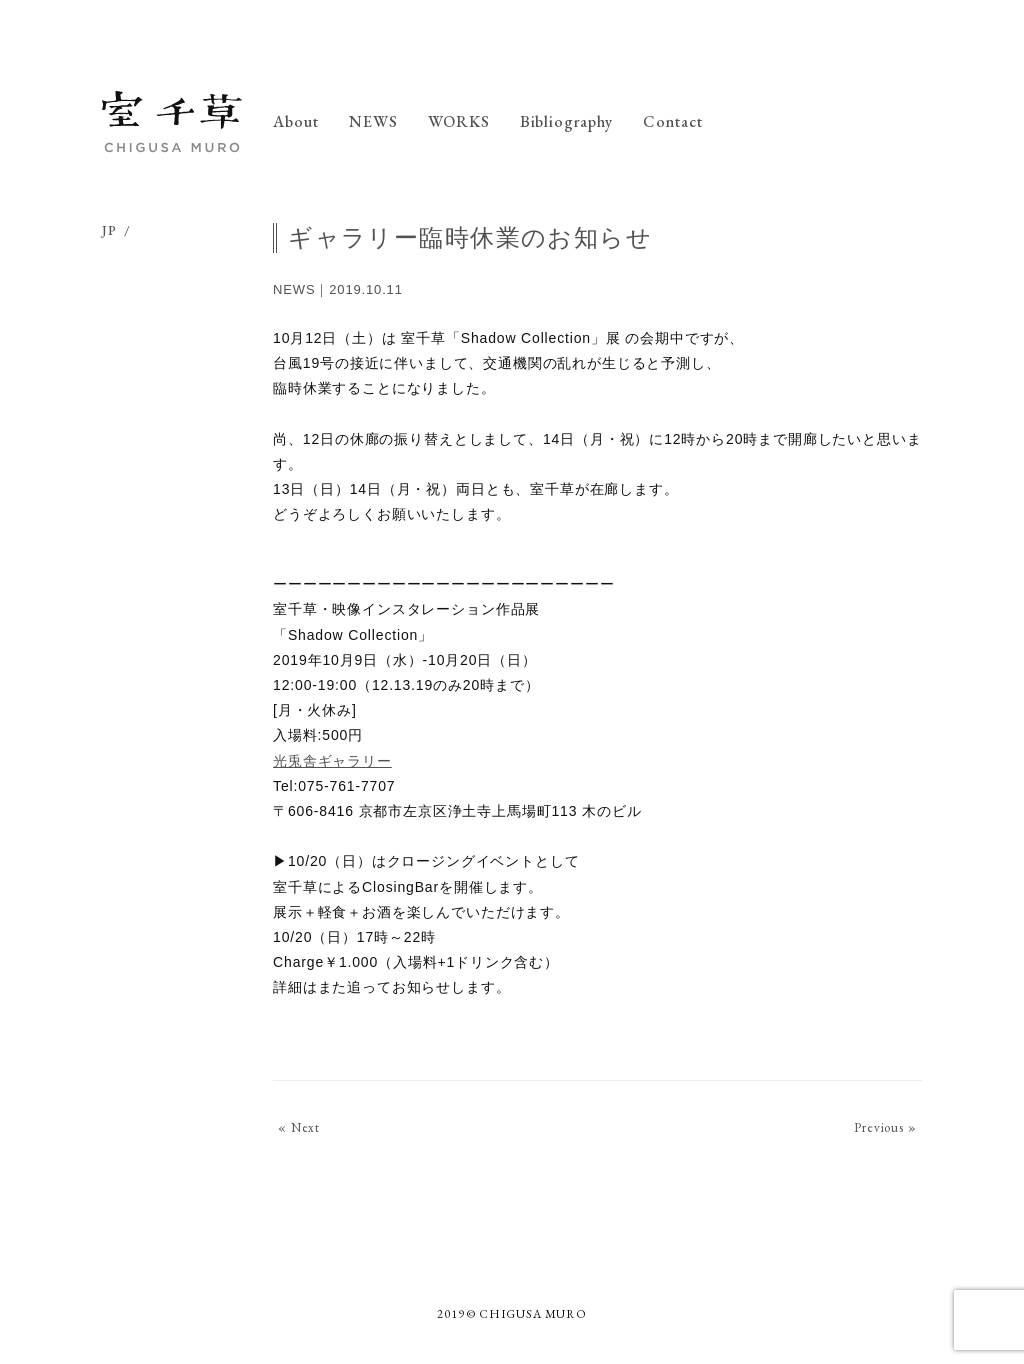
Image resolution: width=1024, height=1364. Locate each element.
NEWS (373, 121)
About (296, 121)
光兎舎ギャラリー (332, 761)
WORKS (459, 121)
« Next (299, 1127)
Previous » (885, 1127)
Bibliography (567, 121)
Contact (673, 121)
